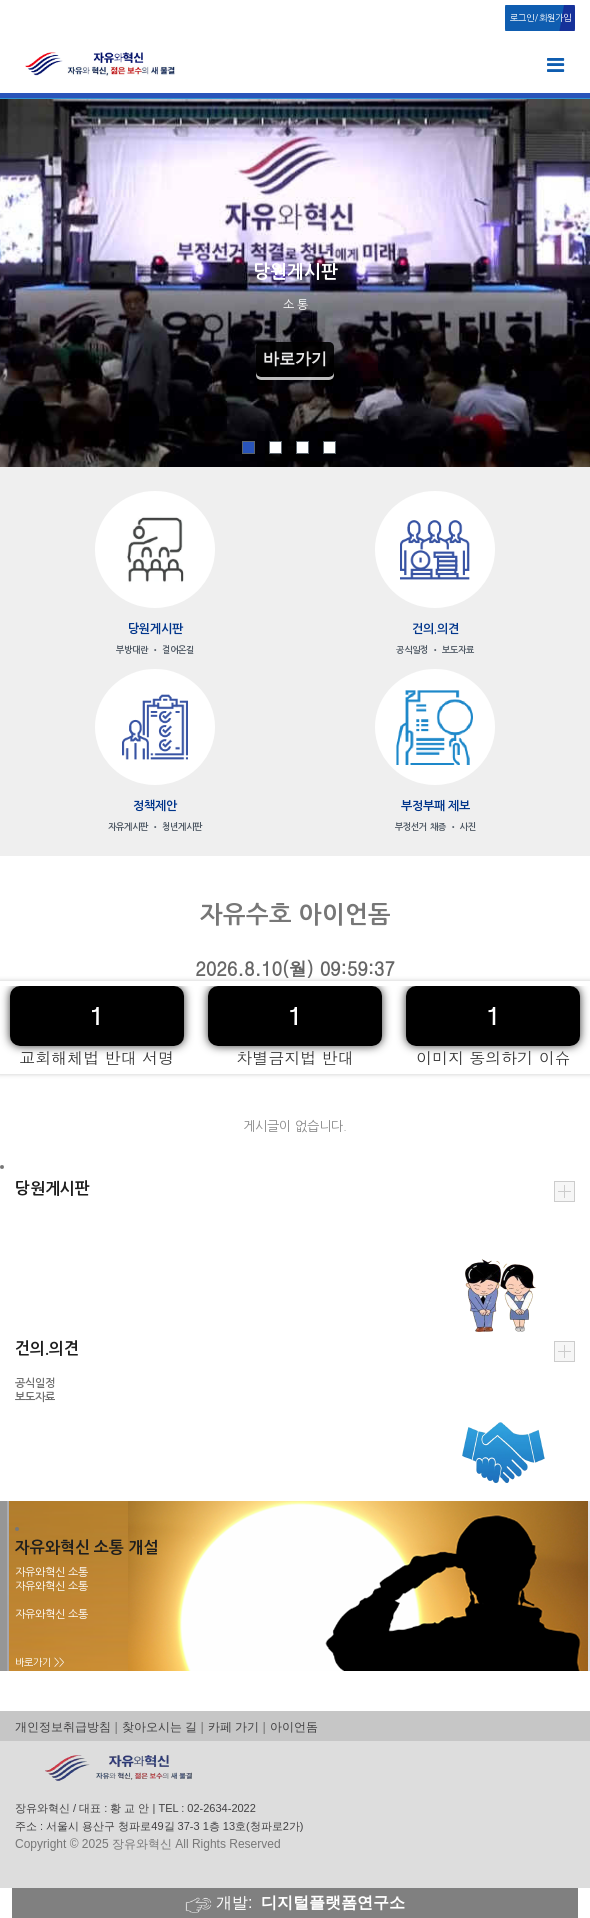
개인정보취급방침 (63, 1727)
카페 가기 (233, 1727)
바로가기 (295, 358)
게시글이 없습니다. (295, 1126)
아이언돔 (294, 1727)
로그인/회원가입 (540, 17)
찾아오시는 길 (159, 1727)
